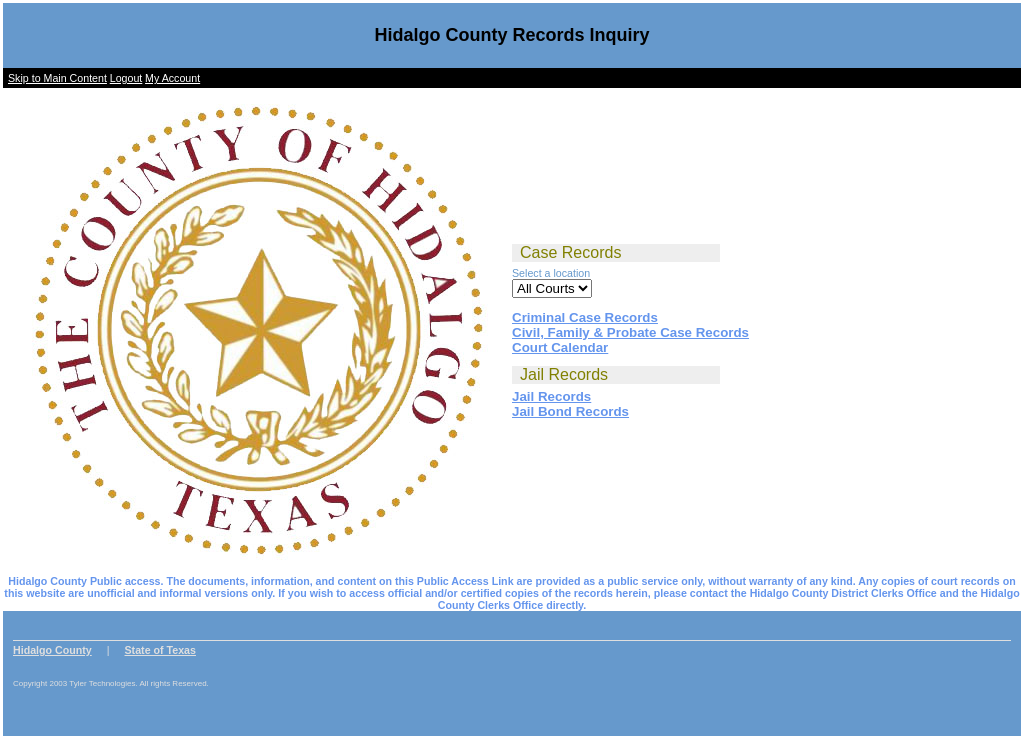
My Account (172, 78)
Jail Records (551, 396)
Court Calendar (560, 347)
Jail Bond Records (570, 411)
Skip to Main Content (57, 78)
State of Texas (160, 650)
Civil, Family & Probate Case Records (630, 332)
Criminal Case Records (585, 317)
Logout (126, 78)
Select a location (551, 273)
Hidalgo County (52, 650)
